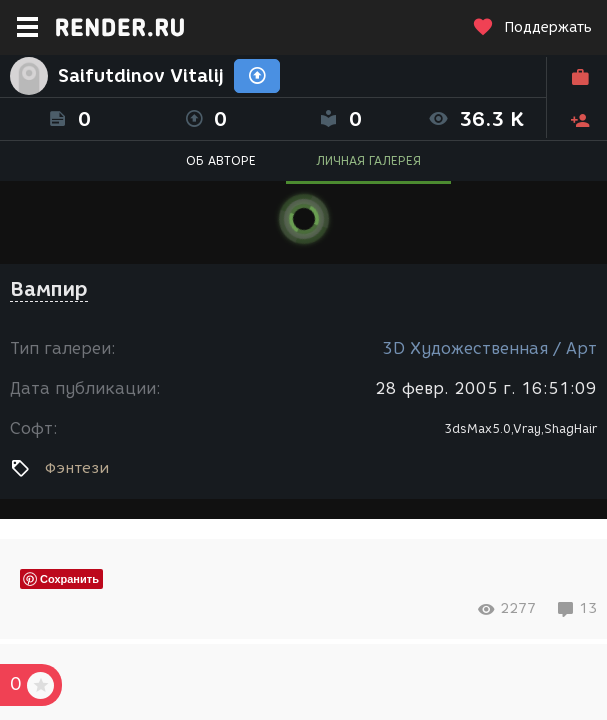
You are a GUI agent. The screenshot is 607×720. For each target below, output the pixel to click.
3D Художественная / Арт (489, 348)
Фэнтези (77, 468)
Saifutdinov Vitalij (141, 76)
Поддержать (532, 27)
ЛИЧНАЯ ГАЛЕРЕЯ (368, 160)
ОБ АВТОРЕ (221, 160)
